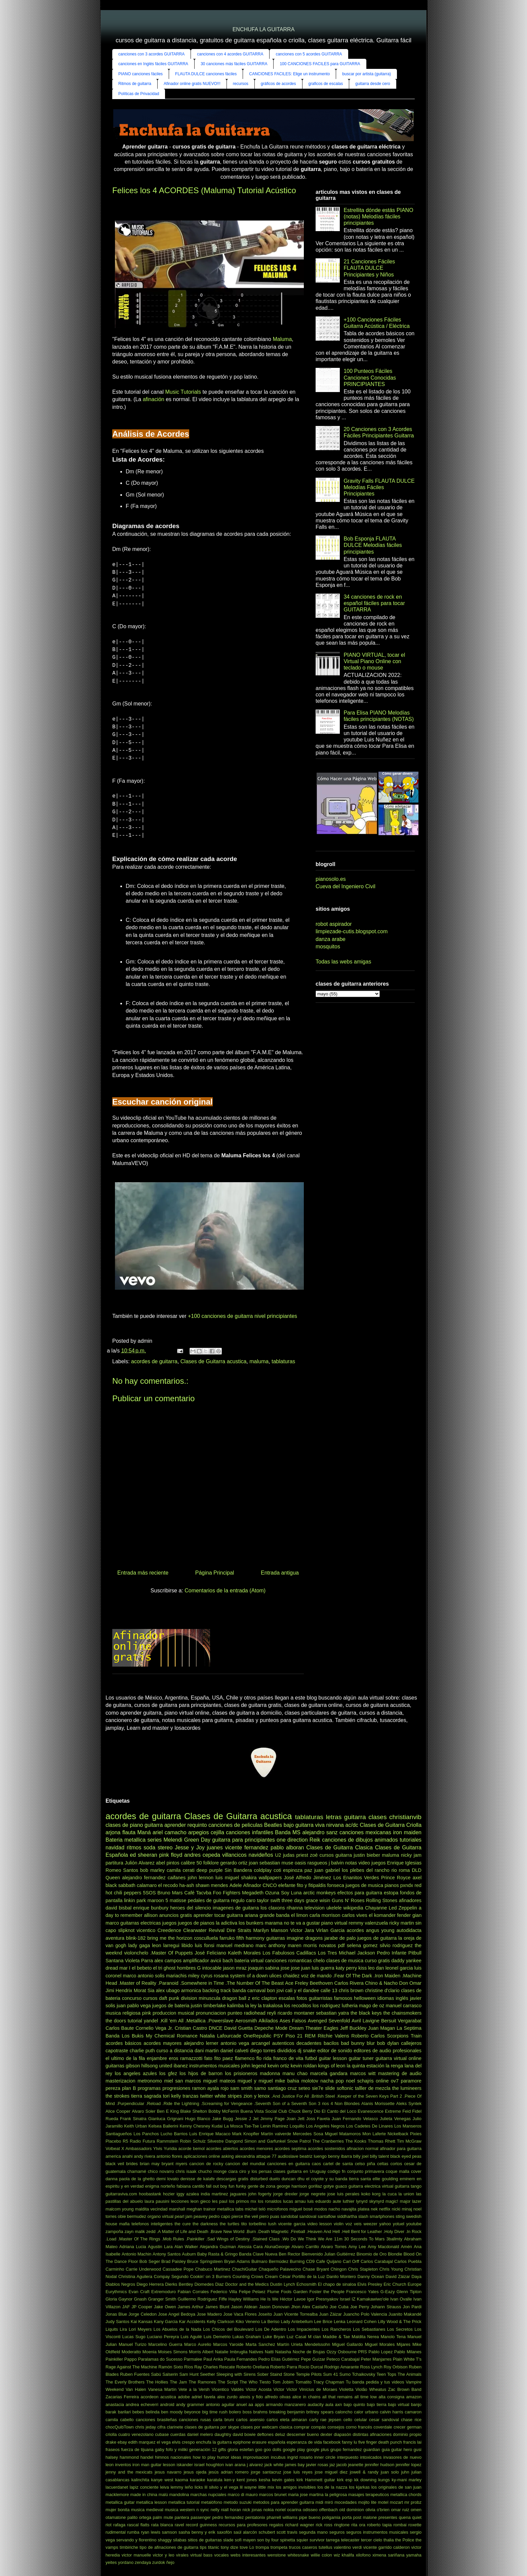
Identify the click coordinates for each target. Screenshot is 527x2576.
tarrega (333, 2539)
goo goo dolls (268, 2449)
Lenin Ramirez (274, 2126)
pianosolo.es (331, 879)
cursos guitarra (335, 1855)
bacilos (331, 2043)
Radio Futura (142, 2141)
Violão (361, 2389)
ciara (233, 2171)
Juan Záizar (330, 2314)
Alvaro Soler (143, 2111)
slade (228, 2539)
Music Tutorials (183, 392)
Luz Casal (296, 2336)
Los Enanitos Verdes (356, 1877)
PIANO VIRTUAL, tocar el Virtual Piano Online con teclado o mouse (374, 661)
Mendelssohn (317, 2344)
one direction (292, 1840)
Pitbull (414, 1953)
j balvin (336, 1862)
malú (163, 2494)
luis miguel (227, 1877)
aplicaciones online (202, 2156)
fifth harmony (250, 1938)
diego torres (263, 2050)
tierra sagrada (146, 2096)
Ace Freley (296, 1983)
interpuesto (347, 2457)
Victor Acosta (259, 2389)
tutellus (325, 2547)
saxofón (224, 2532)
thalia (388, 2539)
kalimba (235, 2005)
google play (294, 2449)
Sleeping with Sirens (236, 2374)
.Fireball (297, 2231)
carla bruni (223, 2419)
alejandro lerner (201, 2043)
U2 (278, 1855)
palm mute (163, 2517)
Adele (236, 1885)
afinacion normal (362, 2148)
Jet (255, 2118)
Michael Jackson (357, 1953)
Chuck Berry (300, 2111)
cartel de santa (338, 2163)
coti (277, 1870)
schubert (266, 2532)
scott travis (287, 2532)
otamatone (116, 2517)
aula (329, 2404)
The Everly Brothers (125, 2382)
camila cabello (120, 2419)
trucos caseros (303, 2547)
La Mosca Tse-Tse (241, 2126)
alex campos (167, 1960)
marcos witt (362, 2073)
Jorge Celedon (142, 2314)
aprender (175, 1825)
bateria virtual (249, 1960)
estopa (391, 1892)
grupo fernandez (346, 2449)
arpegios (198, 1832)
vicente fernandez (247, 1847)
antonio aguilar (220, 2404)
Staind (276, 2374)
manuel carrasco (403, 2005)
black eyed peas (405, 2156)
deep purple (210, 1870)
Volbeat (113, 2148)
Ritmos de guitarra (134, 83)
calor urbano (366, 2411)
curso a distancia (174, 2050)
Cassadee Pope (178, 2269)
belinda (152, 2411)
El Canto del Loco (339, 2111)
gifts (222, 2449)
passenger (201, 2517)
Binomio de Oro (372, 2254)
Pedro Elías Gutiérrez (279, 2359)
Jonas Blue (116, 2314)
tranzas (190, 2096)
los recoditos (297, 2005)
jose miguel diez (331, 2472)
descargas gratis (232, 2178)
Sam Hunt (188, 2374)
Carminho (115, 2269)
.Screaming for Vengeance (226, 2103)
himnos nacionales (173, 2457)
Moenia (150, 2351)
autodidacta (409, 1930)
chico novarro (161, 2171)
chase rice (411, 2419)
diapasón (342, 2434)
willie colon (321, 2555)
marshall (177, 2209)
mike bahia (287, 2081)
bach (227, 1960)
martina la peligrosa (328, 2494)
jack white (274, 2464)
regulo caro (243, 1900)
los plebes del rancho (366, 1870)
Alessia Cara (250, 2246)
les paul (219, 2201)
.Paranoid (168, 1983)
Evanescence (370, 2111)
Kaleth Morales (244, 1953)
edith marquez (141, 2442)
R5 (125, 2141)
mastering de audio (399, 2073)
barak (111, 2411)
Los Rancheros (336, 2329)
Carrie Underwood (143, 2269)
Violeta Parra (139, 1960)
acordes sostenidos (326, 2148)
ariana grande (260, 1915)
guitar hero (401, 2449)
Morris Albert (201, 2351)
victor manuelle (136, 2555)
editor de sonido (334, 2050)
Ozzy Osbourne (341, 2351)
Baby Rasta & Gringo (217, 2254)
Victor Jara (302, 1930)
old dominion (351, 2509)
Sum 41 (330, 2374)
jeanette (356, 2464)
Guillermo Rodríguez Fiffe (202, 2299)
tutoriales (410, 1840)
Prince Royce (396, 1877)
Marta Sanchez (260, 2344)
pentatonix (255, 2517)
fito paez (223, 2058)
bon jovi (275, 1990)
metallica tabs (230, 2209)
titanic (213, 2547)
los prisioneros (241, 2073)
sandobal (289, 2216)
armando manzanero (286, 2404)
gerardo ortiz (233, 1862)
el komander (382, 1915)
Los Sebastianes (369, 2329)
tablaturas (283, 1361)
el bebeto (142, 1968)
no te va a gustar (302, 1923)
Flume (273, 2291)
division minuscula (200, 1998)
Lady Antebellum (297, 2321)
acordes (355, 1930)
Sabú (156, 2374)
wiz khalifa (344, 2555)
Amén (406, 2246)
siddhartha (347, 2216)
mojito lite (367, 2502)
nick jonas (252, 2509)
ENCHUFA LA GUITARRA (264, 29)
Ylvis (157, 2148)
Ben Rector (289, 2254)
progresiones (176, 2088)
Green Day (197, 1840)
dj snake (306, 2050)
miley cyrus (200, 1975)
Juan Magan (381, 2028)
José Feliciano (210, 1953)
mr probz (412, 2502)
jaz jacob (338, 2464)
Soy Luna (291, 1892)
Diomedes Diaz (209, 2284)
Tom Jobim (282, 2382)
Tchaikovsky (363, 2374)
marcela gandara (328, 2073)
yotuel (398, 2223)
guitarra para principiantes (243, 1840)
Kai (134, 2321)
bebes (138, 2411)
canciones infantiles (249, 1832)
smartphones (381, 2216)
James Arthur (191, 2306)
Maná (144, 1832)
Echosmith (306, 2284)
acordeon (149, 2396)
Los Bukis (133, 2035)
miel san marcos (182, 2081)
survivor (317, 2539)
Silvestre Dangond (225, 2141)
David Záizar (398, 2276)
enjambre (157, 2058)
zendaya (143, 2562)
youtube (414, 2223)
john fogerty (260, 2193)
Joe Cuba (339, 2306)
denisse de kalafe (197, 2178)
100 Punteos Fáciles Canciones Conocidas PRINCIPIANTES (369, 377)
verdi (357, 2547)
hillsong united (156, 2065)
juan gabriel (327, 1870)
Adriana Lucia (132, 2246)
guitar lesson (333, 2058)
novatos (327, 1945)
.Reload (153, 2103)
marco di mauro (243, 2494)
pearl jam (184, 2216)
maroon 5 (158, 1900)
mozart (396, 2502)
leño (189, 2487)
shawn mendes (212, 1885)
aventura (115, 1938)
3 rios (323, 2103)
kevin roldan (304, 2065)
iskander (185, 2464)
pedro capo (219, 2216)
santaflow (327, 2216)
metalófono (211, 2502)
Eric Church (394, 2284)
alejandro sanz (319, 1832)
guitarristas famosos (331, 1998)
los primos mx (242, 2201)
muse (287, 1862)
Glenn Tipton (409, 2291)
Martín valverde (276, 2133)
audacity (316, 2404)
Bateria (114, 1840)
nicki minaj (402, 2209)
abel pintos (167, 1862)
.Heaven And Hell (323, 2231)
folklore (211, 1862)
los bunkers (251, 1923)
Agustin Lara (160, 2246)
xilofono (363, 2555)
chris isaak (186, 2171)
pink (146, 2013)
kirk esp (344, 2479)
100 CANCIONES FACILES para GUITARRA (320, 63)
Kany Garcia (166, 2321)
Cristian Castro (191, 2028)
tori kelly (172, 2096)
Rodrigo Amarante (341, 2366)
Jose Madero (209, 2314)
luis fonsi (204, 1945)
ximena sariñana (388, 2555)
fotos (302, 1998)
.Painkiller (195, 2238)
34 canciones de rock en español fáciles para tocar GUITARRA (374, 603)
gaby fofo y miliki (171, 2449)
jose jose (290, 1968)
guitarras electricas (140, 1923)
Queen (113, 1877)
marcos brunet (273, 2494)
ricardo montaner (296, 2013)
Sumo (345, 2374)
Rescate (227, 2366)
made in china (143, 2494)
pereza (113, 2088)
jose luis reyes (298, 2472)
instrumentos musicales (214, 2065)
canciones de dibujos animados (360, 1840)
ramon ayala (205, 2088)
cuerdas (178, 2434)
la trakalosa (270, 2005)
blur (371, 2043)
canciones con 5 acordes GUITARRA (309, 54)
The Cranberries (328, 2141)
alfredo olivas (277, 2396)
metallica (135, 1840)
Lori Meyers (140, 2329)
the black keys (366, 2013)
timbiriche (129, 2547)
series (154, 1840)
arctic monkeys (319, 1892)
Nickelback (398, 2133)
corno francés (359, 2427)
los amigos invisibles (296, 2487)
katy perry (346, 1968)
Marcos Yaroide (228, 2344)
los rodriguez (326, 2005)
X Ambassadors (136, 2148)
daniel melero (200, 2434)
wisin (324, 1900)
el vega (163, 2442)
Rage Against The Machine (131, 2366)
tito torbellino (254, 2223)
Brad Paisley (173, 2261)
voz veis (354, 2223)
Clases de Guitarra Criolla (390, 1825)
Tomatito (303, 2382)
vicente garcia (292, 2223)
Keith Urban (135, 2126)
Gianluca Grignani (165, 2118)
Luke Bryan (274, 2336)
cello (347, 2419)
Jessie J (243, 2118)
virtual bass (201, 2555)
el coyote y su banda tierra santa (338, 2178)
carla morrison (325, 1915)
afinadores (410, 1900)
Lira (123, 2329)
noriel (280, 2509)
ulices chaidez (284, 1975)
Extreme (393, 2111)
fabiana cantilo (190, 2186)
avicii (215, 1960)
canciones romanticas (288, 1960)
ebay (122, 2442)
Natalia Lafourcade (220, 2035)
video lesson (319, 2223)
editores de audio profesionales (387, 2050)
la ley (250, 2005)
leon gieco (201, 2201)
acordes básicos (123, 2043)
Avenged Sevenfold (329, 2020)
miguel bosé (301, 2209)
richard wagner (299, 2524)
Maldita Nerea (365, 2336)
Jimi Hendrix (119, 1990)
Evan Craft (139, 2291)
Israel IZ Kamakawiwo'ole (364, 2299)
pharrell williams (282, 2517)
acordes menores (256, 2148)
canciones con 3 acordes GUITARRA (151, 54)
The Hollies (157, 2382)
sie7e (317, 2088)
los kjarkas (359, 2487)
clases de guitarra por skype (212, 2427)
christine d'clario (382, 1990)
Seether (207, 2374)
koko (365, 2193)
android (167, 2404)
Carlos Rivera (349, 1983)
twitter (206, 2096)
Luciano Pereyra (163, 2336)
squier (302, 2539)
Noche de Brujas (309, 2351)
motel (383, 2502)
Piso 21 (293, 2035)
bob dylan (388, 2043)
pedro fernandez (228, 2517)
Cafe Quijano (328, 2261)
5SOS (149, 1892)
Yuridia (170, 2148)
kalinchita (140, 2479)
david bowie (244, 2434)
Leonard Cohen (362, 2321)
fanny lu (349, 2442)
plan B (129, 2088)
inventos (123, 2464)
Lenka (340, 2321)
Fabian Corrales (193, 2291)
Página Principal (214, 1573)
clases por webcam (259, 2427)
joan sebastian (264, 1862)
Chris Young (391, 2269)
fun (232, 2186)
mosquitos (328, 946)
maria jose (298, 2494)
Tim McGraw (409, 2141)
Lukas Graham (246, 2336)
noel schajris (359, 2081)
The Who (248, 2382)
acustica (168, 2396)
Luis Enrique (201, 2133)
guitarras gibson (123, 2065)
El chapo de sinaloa (337, 2284)
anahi (127, 2156)
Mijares (403, 2344)
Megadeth (253, 1892)
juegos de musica (364, 1885)
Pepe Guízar (313, 2359)
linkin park (135, 1900)
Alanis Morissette (378, 2103)
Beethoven (321, 1983)
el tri (157, 1968)
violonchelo (136, 1953)
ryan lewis (150, 2532)
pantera (182, 2517)
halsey (112, 2457)
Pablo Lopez (380, 2351)
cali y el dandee (302, 1990)
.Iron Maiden (386, 1975)
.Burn (251, 2231)
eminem (407, 2178)
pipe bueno (310, 2517)
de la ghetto (143, 2178)
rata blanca (162, 2524)
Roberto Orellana (252, 2366)
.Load (111, 2238)
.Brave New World (227, 2231)
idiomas (385, 1998)
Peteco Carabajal (342, 2359)
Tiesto (265, 2382)
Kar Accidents (192, 2321)
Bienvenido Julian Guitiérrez (328, 2254)
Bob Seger (149, 2261)
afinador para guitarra (400, 2148)
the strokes (117, 2096)
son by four (268, 2539)
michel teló (255, 2209)
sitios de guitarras (205, 2539)
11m (338, 2238)
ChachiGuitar (244, 2269)
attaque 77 (266, 2156)
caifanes (177, 1877)
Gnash (140, 2299)
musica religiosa (123, 2013)
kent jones (247, 2479)
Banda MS (287, 1832)
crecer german (407, 2427)
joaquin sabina (263, 1968)
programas (149, 2088)
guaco (341, 2186)
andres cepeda (202, 1855)
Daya (416, 2276)
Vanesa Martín (162, 2389)
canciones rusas (195, 2419)
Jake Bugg (222, 2118)
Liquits (112, 2329)
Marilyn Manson (270, 1930)
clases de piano (124, 1825)
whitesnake (298, 2555)
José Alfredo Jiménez (307, 1877)
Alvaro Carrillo (305, 2246)
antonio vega (234, 2043)
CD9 (310, 2261)
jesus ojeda (195, 2472)
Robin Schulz (193, 2141)
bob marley (152, 1870)
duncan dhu (293, 2178)
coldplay (263, 1870)
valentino (342, 2547)
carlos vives (354, 1915)
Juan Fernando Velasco (355, 2118)
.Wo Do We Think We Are (306, 2238)
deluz (280, 2434)
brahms (260, 2411)
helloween (365, 1998)
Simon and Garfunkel (265, 2141)
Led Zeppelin (403, 1907)
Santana (115, 1960)
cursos (150, 1998)
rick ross (324, 2524)
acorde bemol (191, 2148)
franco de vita (288, 2058)
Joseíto (265, 2314)
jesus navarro (168, 2472)
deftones (265, 2434)
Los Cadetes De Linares (369, 2126)
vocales (221, 2555)
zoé (314, 1855)
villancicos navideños (247, 1855)
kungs (384, 2479)
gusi (417, 2449)
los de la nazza (332, 2487)
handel (146, 2457)
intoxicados (370, 2457)
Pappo (130, 2359)
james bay (295, 2464)
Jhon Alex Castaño (309, 2306)
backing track (216, 1990)
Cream (271, 2276)
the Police (404, 2539)
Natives (256, 2351)
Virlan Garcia (330, 1930)
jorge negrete (312, 2193)
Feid (406, 2111)
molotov (309, 2081)
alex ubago (168, 1990)
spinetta (287, 2539)
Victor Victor (285, 2389)
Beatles (273, 1825)
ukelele (334, 1907)
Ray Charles (206, 2366)
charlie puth (142, 2050)
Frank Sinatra (133, 2118)
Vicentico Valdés (228, 2389)
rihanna (295, 1907)
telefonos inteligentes (151, 2223)
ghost (169, 1968)
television (315, 1907)
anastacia (115, 2404)
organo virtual (161, 2216)
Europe (414, 2284)
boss (247, 2411)
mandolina (179, 2494)
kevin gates (283, 2479)
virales (182, 2555)
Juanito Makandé (405, 2314)
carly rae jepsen (325, 2419)
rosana (221, 1975)
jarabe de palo (340, 1938)
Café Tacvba (197, 1892)
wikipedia (353, 1907)
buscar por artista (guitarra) (366, 74)
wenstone (277, 2555)
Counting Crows (248, 2276)
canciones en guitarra (288, 2163)
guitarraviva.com (121, 2193)
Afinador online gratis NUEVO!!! (192, 83)
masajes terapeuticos (368, 2494)
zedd (151, 2231)
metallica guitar (120, 2502)
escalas (287, 1998)
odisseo (310, 2509)
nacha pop (332, 2081)
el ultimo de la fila (125, 2058)
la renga (394, 2065)
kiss (362, 1968)
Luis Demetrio (217, 2336)
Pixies (415, 2133)
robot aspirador (334, 924)
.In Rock (413, 2231)
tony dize (229, 2547)
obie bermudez (132, 2216)
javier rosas (317, 2464)
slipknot (126, 1930)
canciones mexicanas (365, 1832)
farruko (227, 1938)
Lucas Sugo (134, 2336)
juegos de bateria (171, 2005)
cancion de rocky (206, 2163)
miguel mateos (219, 2081)
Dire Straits (239, 1930)
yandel (151, 2020)
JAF (126, 2306)
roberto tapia (379, 2524)
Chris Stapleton (363, 2269)
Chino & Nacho (381, 1983)
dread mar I (118, 1968)
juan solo (390, 2472)
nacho (334, 2209)
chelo (319, 1960)
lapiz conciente (144, 2487)
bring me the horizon (169, 1938)
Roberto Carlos (367, 2035)
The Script (228, 2382)
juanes (215, 1847)
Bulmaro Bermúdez (269, 2261)
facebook (331, 2442)
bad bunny (352, 2043)
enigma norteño (160, 2186)
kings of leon (332, 2065)
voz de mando (316, 1975)
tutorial (135, 2020)
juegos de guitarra (377, 1938)
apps (259, 2404)
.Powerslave (220, 2020)
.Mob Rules (173, 2238)
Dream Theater (305, 2028)
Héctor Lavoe (293, 2299)
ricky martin (401, 1923)
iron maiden (407, 1832)
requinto (197, 1825)
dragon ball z (236, 1998)
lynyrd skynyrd (370, 2201)
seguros (337, 2532)
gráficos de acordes (278, 83)
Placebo (113, 2141)
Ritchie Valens (333, 2035)
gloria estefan (241, 2449)
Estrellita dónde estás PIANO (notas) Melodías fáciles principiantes (378, 216)
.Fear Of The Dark (352, 1975)
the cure (182, 2223)
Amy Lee (357, 2246)
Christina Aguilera (135, 2276)
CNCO (269, 1885)
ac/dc (352, 1825)
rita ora (358, 2524)
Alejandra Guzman (218, 2246)
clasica (285, 2427)
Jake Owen (165, 2306)
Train (416, 2035)
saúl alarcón (245, 2532)
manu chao (295, 2073)
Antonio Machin (136, 2254)
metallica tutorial (184, 2502)
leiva (164, 2487)
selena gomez (362, 1945)
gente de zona (261, 2186)
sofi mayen (245, 2539)
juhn (405, 2472)
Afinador (252, 1885)
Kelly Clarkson (220, 2321)
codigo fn (337, 2171)
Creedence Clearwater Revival (190, 1930)
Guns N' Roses (348, 1900)
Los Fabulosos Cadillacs (289, 1953)
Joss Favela (318, 2118)
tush (272, 2223)
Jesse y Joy (189, 1847)
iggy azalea (187, 2193)
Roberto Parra (283, 2366)
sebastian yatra (332, 2013)
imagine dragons (305, 1938)
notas (351, 1862)
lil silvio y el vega (221, 2487)
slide (330, 2088)
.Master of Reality (137, 1983)
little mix (266, 2487)
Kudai (217, 2126)
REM (310, 2035)
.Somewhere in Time (202, 1983)
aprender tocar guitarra (218, 1915)
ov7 (395, 2081)
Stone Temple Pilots (302, 2374)
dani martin (207, 2050)
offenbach (328, 2509)
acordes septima (291, 2148)
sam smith (241, 2088)
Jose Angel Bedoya (176, 2314)
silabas (180, 2539)
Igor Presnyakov (322, 2299)
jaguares (238, 2193)
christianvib (405, 1816)
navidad (115, 1847)
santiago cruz (282, 2088)
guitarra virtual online (398, 2058)
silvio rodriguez (396, 1945)
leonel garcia (399, 1968)
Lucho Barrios (174, 2133)
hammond (129, 2457)
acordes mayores (162, 2043)
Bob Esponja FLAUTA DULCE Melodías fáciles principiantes (372, 545)
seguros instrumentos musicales (377, 2532)
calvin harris (391, 2411)
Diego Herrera (150, 2284)
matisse (178, 1900)
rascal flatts (138, 2524)
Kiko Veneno (248, 2321)
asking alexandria (238, 2156)
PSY (278, 2035)
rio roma (401, 1870)
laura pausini (157, 2201)
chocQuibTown (120, 2427)
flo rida (264, 2058)
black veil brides (122, 2163)
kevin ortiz (278, 2065)
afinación (153, 399)
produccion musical (173, 2013)
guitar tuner (361, 2058)
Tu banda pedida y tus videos (375, 2382)
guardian (371, 2449)
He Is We (269, 2299)
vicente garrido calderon (386, 2547)
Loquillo (297, 2126)
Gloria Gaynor (119, 2299)
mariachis (176, 1975)
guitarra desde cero (372, 83)
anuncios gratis (175, 1915)
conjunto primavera (365, 2171)
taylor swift (268, 1900)
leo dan (376, 1968)
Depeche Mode (271, 2028)
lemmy (176, 2487)
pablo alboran (287, 1847)
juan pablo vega (134, 2005)
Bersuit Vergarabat (401, 2020)
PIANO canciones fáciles (140, 74)
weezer (370, 2223)
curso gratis (377, 1960)
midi (319, 2502)
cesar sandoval (384, 2419)
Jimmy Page (272, 2118)
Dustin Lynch (282, 2284)
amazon (414, 2396)
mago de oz (371, 2005)
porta (347, 2517)
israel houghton (209, 2464)
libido (187, 1945)
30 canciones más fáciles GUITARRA (234, 63)
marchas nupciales (208, 2494)
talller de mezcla (373, 2088)
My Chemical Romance (172, 2035)
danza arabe (331, 939)
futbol (311, 2058)
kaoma (181, 2479)
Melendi (172, 1840)
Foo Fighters (227, 1892)
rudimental (116, 2532)
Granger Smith (162, 2299)
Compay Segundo (171, 2276)
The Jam (178, 2382)
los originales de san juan (396, 2487)
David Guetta (238, 2028)
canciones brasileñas (156, 2419)
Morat (140, 1990)
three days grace (300, 1900)
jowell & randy (364, 2472)
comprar (302, 2427)
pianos (391, 1885)
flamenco (244, 2058)
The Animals (409, 2374)
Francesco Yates (362, 2291)
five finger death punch (380, 2442)
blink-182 (136, 1938)
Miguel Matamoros (343, 2133)
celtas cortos (389, 2163)
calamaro (147, 1885)
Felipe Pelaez (252, 2291)
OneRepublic (257, 2035)
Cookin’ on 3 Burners (210, 2276)
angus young (380, 1930)
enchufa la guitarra (214, 2442)
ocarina (294, 2509)
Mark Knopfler (245, 2133)
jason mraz (235, 1968)
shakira (248, 1877)
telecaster (350, 2539)
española (276, 2442)
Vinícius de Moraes (318, 2389)
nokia (269, 2509)
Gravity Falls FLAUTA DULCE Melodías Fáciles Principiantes (378, 487)
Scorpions (397, 2035)
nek (374, 2209)
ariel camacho (170, 1832)
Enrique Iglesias (404, 1862)
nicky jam (411, 1855)
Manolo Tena (393, 2336)
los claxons (272, 1907)
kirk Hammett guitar (315, 2479)
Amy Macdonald (383, 2246)
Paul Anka (213, 2359)
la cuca (389, 2193)
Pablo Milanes (407, 2351)
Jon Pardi (412, 2306)
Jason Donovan (274, 2306)
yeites (111, 2562)
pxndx (406, 1885)
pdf (341, 1945)
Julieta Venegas (395, 2118)
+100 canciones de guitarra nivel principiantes (242, 1316)
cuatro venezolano (136, 2434)
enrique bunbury (150, 1907)
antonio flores (170, 2156)
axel (417, 1877)
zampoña (114, 2231)
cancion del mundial (245, 2163)
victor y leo (163, 2555)
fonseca (335, 1885)
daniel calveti (234, 2050)
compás (318, 2427)
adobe (184, 2396)
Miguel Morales (380, 2344)
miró (329, 2502)
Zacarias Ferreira (122, 2396)
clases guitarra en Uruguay (299, 2171)
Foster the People (326, 2291)
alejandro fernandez (143, 1877)
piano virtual (334, 1923)
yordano (125, 2562)
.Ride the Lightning (180, 2103)
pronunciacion (211, 2013)
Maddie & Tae (336, 2336)
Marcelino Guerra (165, 2344)
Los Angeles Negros (325, 2126)
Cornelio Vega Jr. (154, 2028)
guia (385, 2449)
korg (376, 2193)
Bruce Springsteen (205, 2261)
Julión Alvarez (140, 1862)
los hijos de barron (200, 2073)
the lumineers (406, 2088)
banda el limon (292, 1915)
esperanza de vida (304, 2442)
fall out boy (216, 2186)
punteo (235, 2013)
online (382, 2081)
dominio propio (407, 2434)
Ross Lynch (371, 2366)
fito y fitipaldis (311, 1885)
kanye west (162, 2479)
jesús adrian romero (229, 2472)
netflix (384, 2209)
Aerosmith (246, 2020)
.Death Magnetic (272, 2231)
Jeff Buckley (353, 2028)
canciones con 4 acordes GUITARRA (230, 54)
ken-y (229, 2479)
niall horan (231, 2509)
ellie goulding (385, 2178)
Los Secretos (400, 2329)
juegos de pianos (196, 1923)
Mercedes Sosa (308, 2133)
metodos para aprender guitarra (283, 2502)
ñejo (170, 2562)
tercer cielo (371, 2539)
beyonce (192, 2411)
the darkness (205, 2223)
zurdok (158, 2562)
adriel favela (203, 2396)
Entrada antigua (280, 1573)
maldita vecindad (151, 2209)
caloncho (343, 2411)
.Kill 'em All (172, 2020)
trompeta (279, 2547)
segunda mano (313, 2532)
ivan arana (235, 2464)
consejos (335, 2427)
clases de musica (345, 1960)
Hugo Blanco (197, 2118)
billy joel (361, 2156)
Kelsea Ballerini (163, 2126)
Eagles (331, 2028)
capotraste (117, 2050)
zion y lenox (256, 2096)
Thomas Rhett (382, 2141)
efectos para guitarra (359, 1892)
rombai (400, 2524)
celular (360, 2419)
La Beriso (270, 2321)
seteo (304, 2088)
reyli (271, 2013)
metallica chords (405, 2494)
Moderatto (131, 2351)
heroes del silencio (190, 1907)
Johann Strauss (386, 2306)
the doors (116, 2020)
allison (151, 1915)
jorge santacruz (266, 2472)
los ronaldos (269, 2201)
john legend (253, 2065)
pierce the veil (245, 2216)
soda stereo (158, 1847)
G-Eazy (387, 2291)
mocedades (345, 2502)
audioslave (288, 2156)
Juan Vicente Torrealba (295, 2314)
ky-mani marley (406, 2479)
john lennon (200, 1877)
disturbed (259, 2178)
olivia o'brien (377, 2509)
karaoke (197, 2479)
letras (333, 1816)
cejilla (217, 1832)
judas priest (295, 1855)
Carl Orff (351, 2261)
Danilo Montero (341, 2276)
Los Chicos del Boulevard (228, 2329)
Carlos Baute (120, 2028)
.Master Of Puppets (171, 1953)
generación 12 (203, 2449)
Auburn (189, 2254)
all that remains (337, 2396)
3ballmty (394, 2238)
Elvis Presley (369, 2284)
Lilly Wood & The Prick (399, 2321)
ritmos (134, 1847)
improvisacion (256, 2457)
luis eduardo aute (324, 2201)
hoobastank (150, 2193)
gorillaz (315, 2186)
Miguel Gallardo (347, 2344)
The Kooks (356, 2141)
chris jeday (145, 2427)
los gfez (168, 2073)
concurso (131, 1998)
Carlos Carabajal (377, 2261)
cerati (188, 1870)
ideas (236, 2457)
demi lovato (167, 2178)
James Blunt (217, 2306)
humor (223, 2457)
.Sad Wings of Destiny (228, 2238)
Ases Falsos (293, 2020)
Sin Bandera (238, 1870)
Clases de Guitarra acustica (213, 1361)
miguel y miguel (255, 2081)
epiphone (242, 2442)
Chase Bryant (315, 2269)
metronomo (149, 2081)
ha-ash (186, 1885)
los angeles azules (136, 2073)
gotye (328, 2186)
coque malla (397, 2171)
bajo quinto (354, 2404)
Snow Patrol (299, 2141)
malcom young (120, 2209)
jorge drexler (285, 2193)
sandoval (307, 2216)
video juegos (372, 1862)
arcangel (260, 2043)
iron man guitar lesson (153, 2464)
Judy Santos (117, 2321)
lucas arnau (294, 2201)
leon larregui (165, 1945)
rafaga (119, 2524)
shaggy (165, 2539)
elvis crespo (183, 2442)
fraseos (113, 2449)
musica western (180, 2509)
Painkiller (114, 2359)
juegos (169, 1923)
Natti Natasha (278, 2351)
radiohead (255, 2013)
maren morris (302, 1945)
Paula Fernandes (240, 2359)
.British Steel (323, 2096)
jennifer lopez (408, 2464)
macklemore (117, 2494)
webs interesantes (248, 2555)
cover (416, 2171)
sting (400, 2216)
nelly (215, 2509)
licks (199, 2487)
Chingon (338, 2269)
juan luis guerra (317, 1968)
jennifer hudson (379, 2464)
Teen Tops (386, 2374)
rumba (133, 2532)
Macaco (223, 2133)
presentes (387, 2517)
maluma (259, 1361)
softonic (345, 2088)
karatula (214, 2479)
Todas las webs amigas (343, 961)
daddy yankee (406, 1960)
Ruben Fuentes (135, 2374)
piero (264, 2216)
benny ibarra (340, 2156)
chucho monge (212, 2171)
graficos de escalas (326, 83)
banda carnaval (249, 1990)
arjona (113, 1832)
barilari (124, 2411)
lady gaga (139, 1945)
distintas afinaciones (372, 2434)
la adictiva (226, 1923)
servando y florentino (136, 2539)
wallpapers (270, 1877)
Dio (317, 2111)
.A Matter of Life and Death (182, 2231)
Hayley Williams (244, 2299)
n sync (202, 2509)
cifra (161, 2427)
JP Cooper (141, 2306)
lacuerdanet (117, 2487)
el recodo (168, 1885)
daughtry (222, 2434)
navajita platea (355, 2209)
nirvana (335, 1825)
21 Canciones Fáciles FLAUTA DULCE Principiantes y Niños (369, 268)
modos (320, 2209)
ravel (179, 2524)
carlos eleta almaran (287, 2419)
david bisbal (118, 1907)
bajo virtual (398, 2404)
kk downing (365, 2479)
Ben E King (168, 2111)
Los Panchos (146, 2133)
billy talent (379, 2156)
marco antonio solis (143, 1975)
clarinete (175, 2427)
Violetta (346, 2389)
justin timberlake (208, 2005)
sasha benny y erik (196, 2532)
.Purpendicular (131, 2103)
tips (203, 2547)
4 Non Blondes (345, 2103)
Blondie (395, 2254)
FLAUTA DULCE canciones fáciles (206, 74)
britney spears (319, 2411)
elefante (286, 1885)
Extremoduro (163, 2291)
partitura (114, 1862)
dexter (326, 2434)
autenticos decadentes (297, 2043)
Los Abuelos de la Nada (177, 2329)
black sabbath (120, 1885)
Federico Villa (223, 2291)
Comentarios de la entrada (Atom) (225, 1590)
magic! (392, 2201)
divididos (286, 2050)
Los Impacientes (304, 2329)
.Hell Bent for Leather (361, 2231)
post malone (365, 2517)
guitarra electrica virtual (371, 2186)
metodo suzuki (237, 2502)
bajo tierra (376, 2404)
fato (208, 2058)
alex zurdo (227, 2396)
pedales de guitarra (209, 1900)
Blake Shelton (193, 2111)
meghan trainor (201, 2209)
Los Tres (327, 1953)
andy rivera (144, 2156)
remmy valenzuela (368, 1923)
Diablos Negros (120, 2284)
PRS (362, 2351)
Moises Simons (173, 2351)
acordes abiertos (222, 2148)
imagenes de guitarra (236, 1907)
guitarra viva (310, 1825)
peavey (200, 2216)
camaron (413, 2411)
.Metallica (195, 2020)
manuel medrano (234, 1945)
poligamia (331, 2517)
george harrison (292, 2186)
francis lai (412, 2442)
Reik (315, 1840)
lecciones (180, 2201)
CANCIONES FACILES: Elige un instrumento (289, 74)
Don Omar (410, 1983)
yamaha (413, 2555)
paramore (411, 2081)
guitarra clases (365, 1816)
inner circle (324, 2457)
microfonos (277, 2209)
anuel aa (244, 2404)
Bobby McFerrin (223, 2111)
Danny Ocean (370, 2276)
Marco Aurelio (197, 2344)
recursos (240, 83)
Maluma (282, 339)
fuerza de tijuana (137, 2449)
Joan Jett (295, 2118)
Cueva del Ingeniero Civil (345, 886)
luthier (349, 2201)
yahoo (385, 2223)
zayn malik (134, 2231)
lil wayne (248, 2487)
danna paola (118, 2178)
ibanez (181, 2065)
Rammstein (167, 2141)
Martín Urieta (289, 2344)
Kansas (145, 2321)
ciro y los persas (255, 2171)
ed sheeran (143, 1855)
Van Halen (136, 2389)
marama (274, 1923)
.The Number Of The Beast (255, 1983)
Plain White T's (407, 2359)
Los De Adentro (270, 2329)
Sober (263, 2374)
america (113, 2156)
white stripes (228, 2096)
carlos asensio (250, 2419)
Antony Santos (166, 2254)
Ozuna (272, 1892)
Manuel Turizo (133, 2344)
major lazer (411, 2201)
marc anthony (270, 1945)
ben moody (172, 2411)
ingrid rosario (300, 2457)
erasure (259, 2442)
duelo (274, 2178)
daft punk (169, 1998)
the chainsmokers (402, 2013)
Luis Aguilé (191, 2336)
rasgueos (317, 1862)
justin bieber (367, 1855)
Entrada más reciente (142, 1573)
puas (274, 2216)
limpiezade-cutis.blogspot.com (352, 931)
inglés (402, 1998)
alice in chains (306, 2396)
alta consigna (391, 2396)
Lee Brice (323, 2321)
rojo (224, 2088)
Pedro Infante (391, 1953)
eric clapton (264, 1998)
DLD (416, 1870)
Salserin (170, 2374)
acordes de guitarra (154, 1361)
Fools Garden (294, 2291)
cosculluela (206, 1938)
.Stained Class (265, 2238)
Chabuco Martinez (212, 2269)
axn (338, 2404)
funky (241, 2186)
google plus (318, 2449)
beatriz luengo (313, 2156)
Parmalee (193, 2359)
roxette (414, 2524)
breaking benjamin (287, 2411)
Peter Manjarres (376, 2359)
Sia (151, 1990)
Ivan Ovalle (401, 2299)
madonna (270, 2073)
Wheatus (378, 2389)
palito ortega (139, 2517)
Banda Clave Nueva (258, 2254)
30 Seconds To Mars (364, 2238)
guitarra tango (408, 2186)
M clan (314, 2336)
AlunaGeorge (277, 2246)
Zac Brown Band (404, 2389)
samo (260, 2088)
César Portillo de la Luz (302, 2276)
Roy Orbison (396, 2366)
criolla (111, 2434)
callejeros (411, 2043)
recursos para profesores (243, 2524)
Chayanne (376, 1907)
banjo (416, 2404)
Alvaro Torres (334, 2246)
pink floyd (170, 1855)
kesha (264, 2479)
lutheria (350, 2005)
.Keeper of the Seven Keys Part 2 (369, 2096)
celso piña (365, 2163)
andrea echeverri (142, 2404)
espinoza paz (297, 1870)
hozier (169, 2193)
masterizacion (120, 2081)
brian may (150, 2163)
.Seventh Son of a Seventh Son (285, 2103)
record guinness (201, 2524)
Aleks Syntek (408, 2103)
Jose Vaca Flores (239, 2314)
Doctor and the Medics (247, 2284)
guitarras (275, 1938)
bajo (289, 1825)
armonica (191, 1990)
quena (405, 2517)
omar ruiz (400, 2509)
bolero (235, 2411)
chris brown (351, 1990)
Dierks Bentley (179, 2284)
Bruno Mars (170, 1892)
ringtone (342, 2524)
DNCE (215, 2028)
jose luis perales (343, 2193)
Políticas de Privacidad (138, 93)
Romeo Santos (122, 1870)
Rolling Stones (381, 1900)
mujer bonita (117, 2509)
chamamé (136, 2171)
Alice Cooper (118, 2111)
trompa (262, 2547)
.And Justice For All (290, 2096)
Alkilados (268, 2020)
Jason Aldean (244, 2306)
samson (169, 2532)
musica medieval (147, 2509)
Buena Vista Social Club (263, 2111)
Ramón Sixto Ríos (175, 2366)
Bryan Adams (237, 2261)
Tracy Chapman (328, 2382)
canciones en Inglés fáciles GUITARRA (153, 63)
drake (111, 2442)
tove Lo (247, 2547)
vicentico (145, 1930)
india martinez (214, 2193)
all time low (365, 2396)
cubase (162, 2434)
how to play (204, 2457)
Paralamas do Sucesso (160, 2359)
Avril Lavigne (365, 2020)
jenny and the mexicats (129, 2472)
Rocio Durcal (310, 2366)
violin (338, 2223)
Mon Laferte (374, 2133)
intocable (212, 1968)
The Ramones (202, 2382)
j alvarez (255, 2464)
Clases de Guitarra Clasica (339, 1847)
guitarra (154, 1825)
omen (416, 2509)
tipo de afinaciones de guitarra (168, 2547)
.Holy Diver (393, 2231)
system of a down (249, 1975)
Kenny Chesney (195, 2126)
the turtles (229, 2223)
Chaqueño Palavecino (279, 2269)
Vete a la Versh (194, 2389)
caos (316, 2163)
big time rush (214, 2411)
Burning (297, 2261)
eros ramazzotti (185, 2058)
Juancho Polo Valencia (365, 2314)
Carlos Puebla (407, 2261)
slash (363, 2216)
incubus (278, 2457)
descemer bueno (303, 2434)
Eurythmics (116, 2291)
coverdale (382, 2427)
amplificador (196, 1960)
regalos (276, 2524)
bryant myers (174, 2163)
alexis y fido (251, 2396)
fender (404, 1915)
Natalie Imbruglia (231, 2351)
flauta (128, 1832)
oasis (300, 1862)
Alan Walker (186, 2246)
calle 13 (329, 1990)
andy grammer (190, 2404)
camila (174, 1870)
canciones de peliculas (235, 1825)
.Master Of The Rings (139, 2238)
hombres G (189, 1968)
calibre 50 (191, 1862)
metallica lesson (151, 2502)
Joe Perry (359, 2306)
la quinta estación (365, 2065)
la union (406, 2193)
